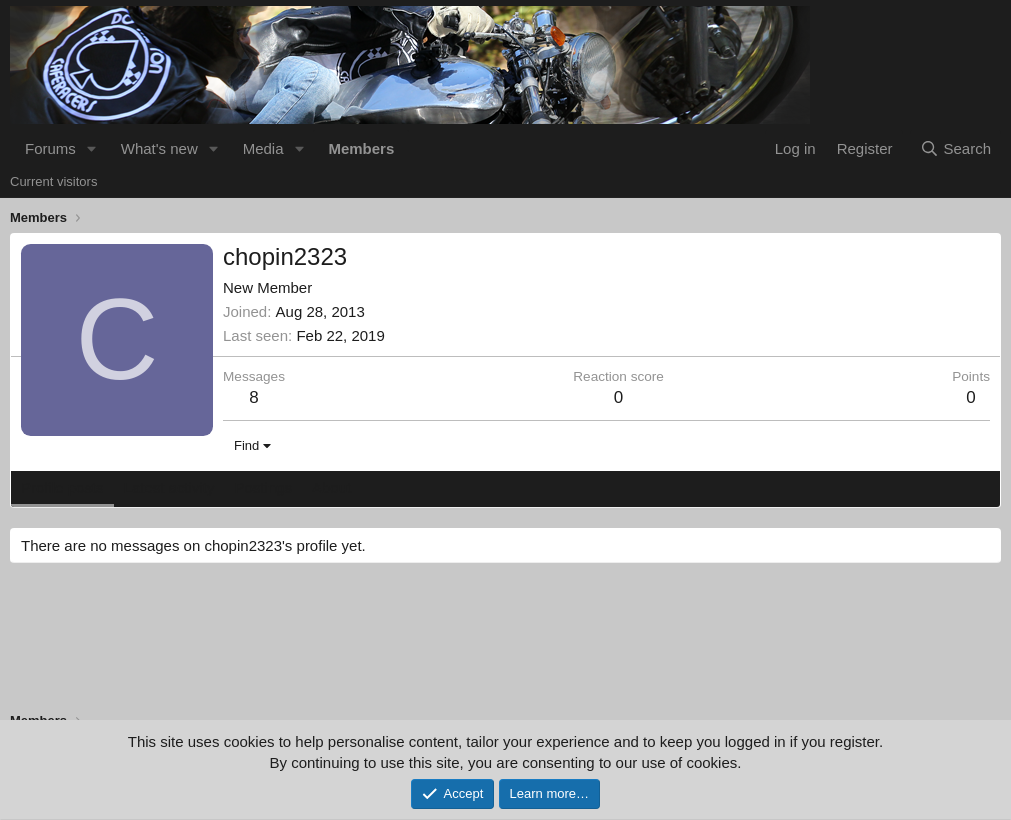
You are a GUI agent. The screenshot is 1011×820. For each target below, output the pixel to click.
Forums (50, 148)
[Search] (955, 148)
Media (263, 148)
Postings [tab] (263, 487)
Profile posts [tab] (62, 487)
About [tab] (331, 487)
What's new (159, 148)
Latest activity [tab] (169, 487)
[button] (92, 148)
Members (361, 148)
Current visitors (53, 181)
